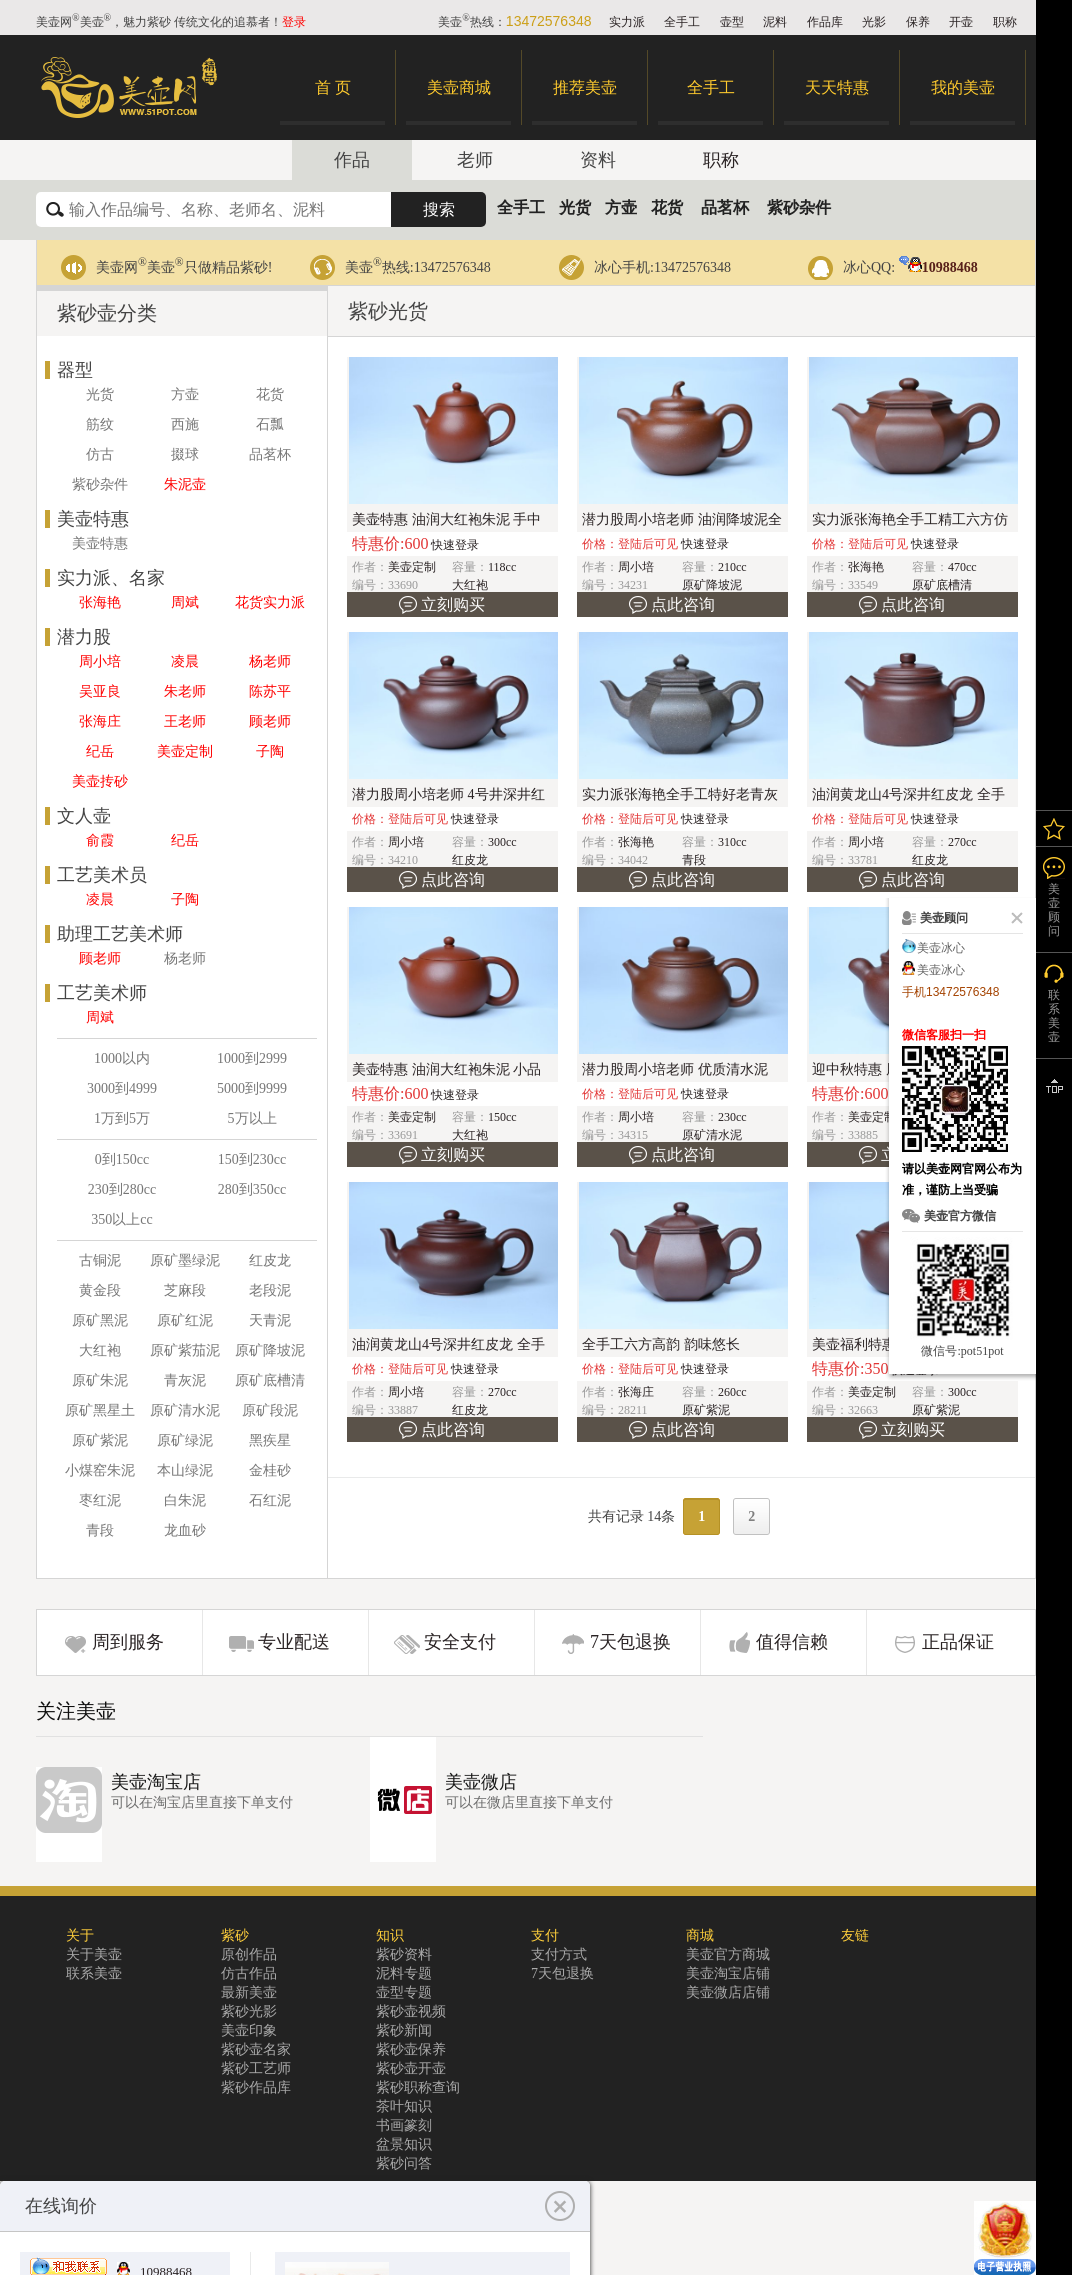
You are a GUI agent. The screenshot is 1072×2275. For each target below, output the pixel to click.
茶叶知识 (404, 2106)
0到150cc (122, 1159)
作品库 (825, 22)
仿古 (100, 454)
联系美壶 (94, 1973)
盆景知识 (404, 2144)
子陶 (270, 751)
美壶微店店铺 (728, 1992)
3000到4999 (122, 1088)
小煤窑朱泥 (100, 1470)
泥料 (775, 22)
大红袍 (100, 1350)
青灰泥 (185, 1380)
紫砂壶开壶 (411, 2068)
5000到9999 (252, 1088)
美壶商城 (459, 87)
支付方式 (559, 1954)
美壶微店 (481, 1782)
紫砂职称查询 (418, 2087)
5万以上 (252, 1118)
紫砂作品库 (256, 2087)
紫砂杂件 (799, 207)
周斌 (185, 602)
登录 (294, 22)
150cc (502, 1117)
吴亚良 (100, 691)
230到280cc (122, 1189)
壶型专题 (404, 1992)
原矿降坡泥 (270, 1350)
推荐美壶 (585, 87)
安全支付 (460, 1642)
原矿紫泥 (100, 1440)
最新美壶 (249, 1992)
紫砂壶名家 (256, 2049)
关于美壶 (94, 1954)
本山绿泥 (185, 1470)
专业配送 (294, 1642)
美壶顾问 (1054, 910)
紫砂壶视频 (411, 2011)
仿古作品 (249, 1973)
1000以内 (122, 1058)
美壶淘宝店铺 (728, 1973)
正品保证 (958, 1642)
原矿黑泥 (100, 1320)
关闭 (1013, 918)
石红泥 (270, 1500)
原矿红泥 (185, 1320)
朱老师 (185, 691)
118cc (502, 567)
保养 (918, 22)
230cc (732, 1117)
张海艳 (100, 602)
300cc (502, 842)
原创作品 (249, 1954)
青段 (100, 1530)
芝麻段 (185, 1290)
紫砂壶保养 (411, 2049)
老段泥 (270, 1290)
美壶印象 (249, 2030)
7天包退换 (630, 1642)
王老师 (185, 721)
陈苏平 (270, 691)
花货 (667, 207)
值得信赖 (792, 1642)
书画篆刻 (404, 2125)
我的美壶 (963, 87)
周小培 (100, 661)
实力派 (627, 22)
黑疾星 (270, 1440)
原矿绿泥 (185, 1440)
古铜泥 (100, 1260)
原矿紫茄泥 (185, 1350)
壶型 (732, 22)
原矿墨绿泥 (185, 1260)
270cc (962, 842)
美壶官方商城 (728, 1954)
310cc (732, 842)
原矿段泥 (270, 1410)
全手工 (682, 22)
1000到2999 (252, 1058)
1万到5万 (122, 1118)
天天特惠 (837, 87)
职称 (1005, 22)
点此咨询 (683, 604)
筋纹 (100, 424)
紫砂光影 (249, 2011)
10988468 (938, 267)
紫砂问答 (404, 2163)
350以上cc (121, 1219)
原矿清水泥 (185, 1410)
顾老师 (270, 721)
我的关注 (1054, 828)
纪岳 (100, 751)
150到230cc (252, 1159)
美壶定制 (185, 751)
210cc (732, 567)
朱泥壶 (185, 484)
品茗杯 (725, 207)
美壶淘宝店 (156, 1782)
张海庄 (100, 721)
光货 (575, 207)
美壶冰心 (941, 948)
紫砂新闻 (404, 2030)
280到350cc (252, 1189)
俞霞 (100, 840)
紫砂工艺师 (256, 2068)
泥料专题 (404, 1973)
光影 (874, 22)
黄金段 (100, 1290)
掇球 (185, 454)
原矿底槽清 (270, 1380)
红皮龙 (270, 1260)
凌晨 (185, 661)
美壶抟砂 (100, 781)
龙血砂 (185, 1530)
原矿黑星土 (100, 1410)
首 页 (333, 87)
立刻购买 (453, 604)
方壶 (621, 207)
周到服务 (128, 1642)
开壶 (961, 22)
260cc (732, 1392)
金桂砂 (270, 1470)
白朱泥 (185, 1500)
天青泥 (270, 1320)
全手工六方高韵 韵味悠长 (661, 1344)
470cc (962, 567)
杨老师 (270, 661)
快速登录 (455, 545)
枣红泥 (100, 1500)
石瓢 (270, 424)
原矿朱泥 (100, 1380)
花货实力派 (270, 602)
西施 (185, 424)
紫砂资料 (404, 1954)
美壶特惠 (100, 543)
